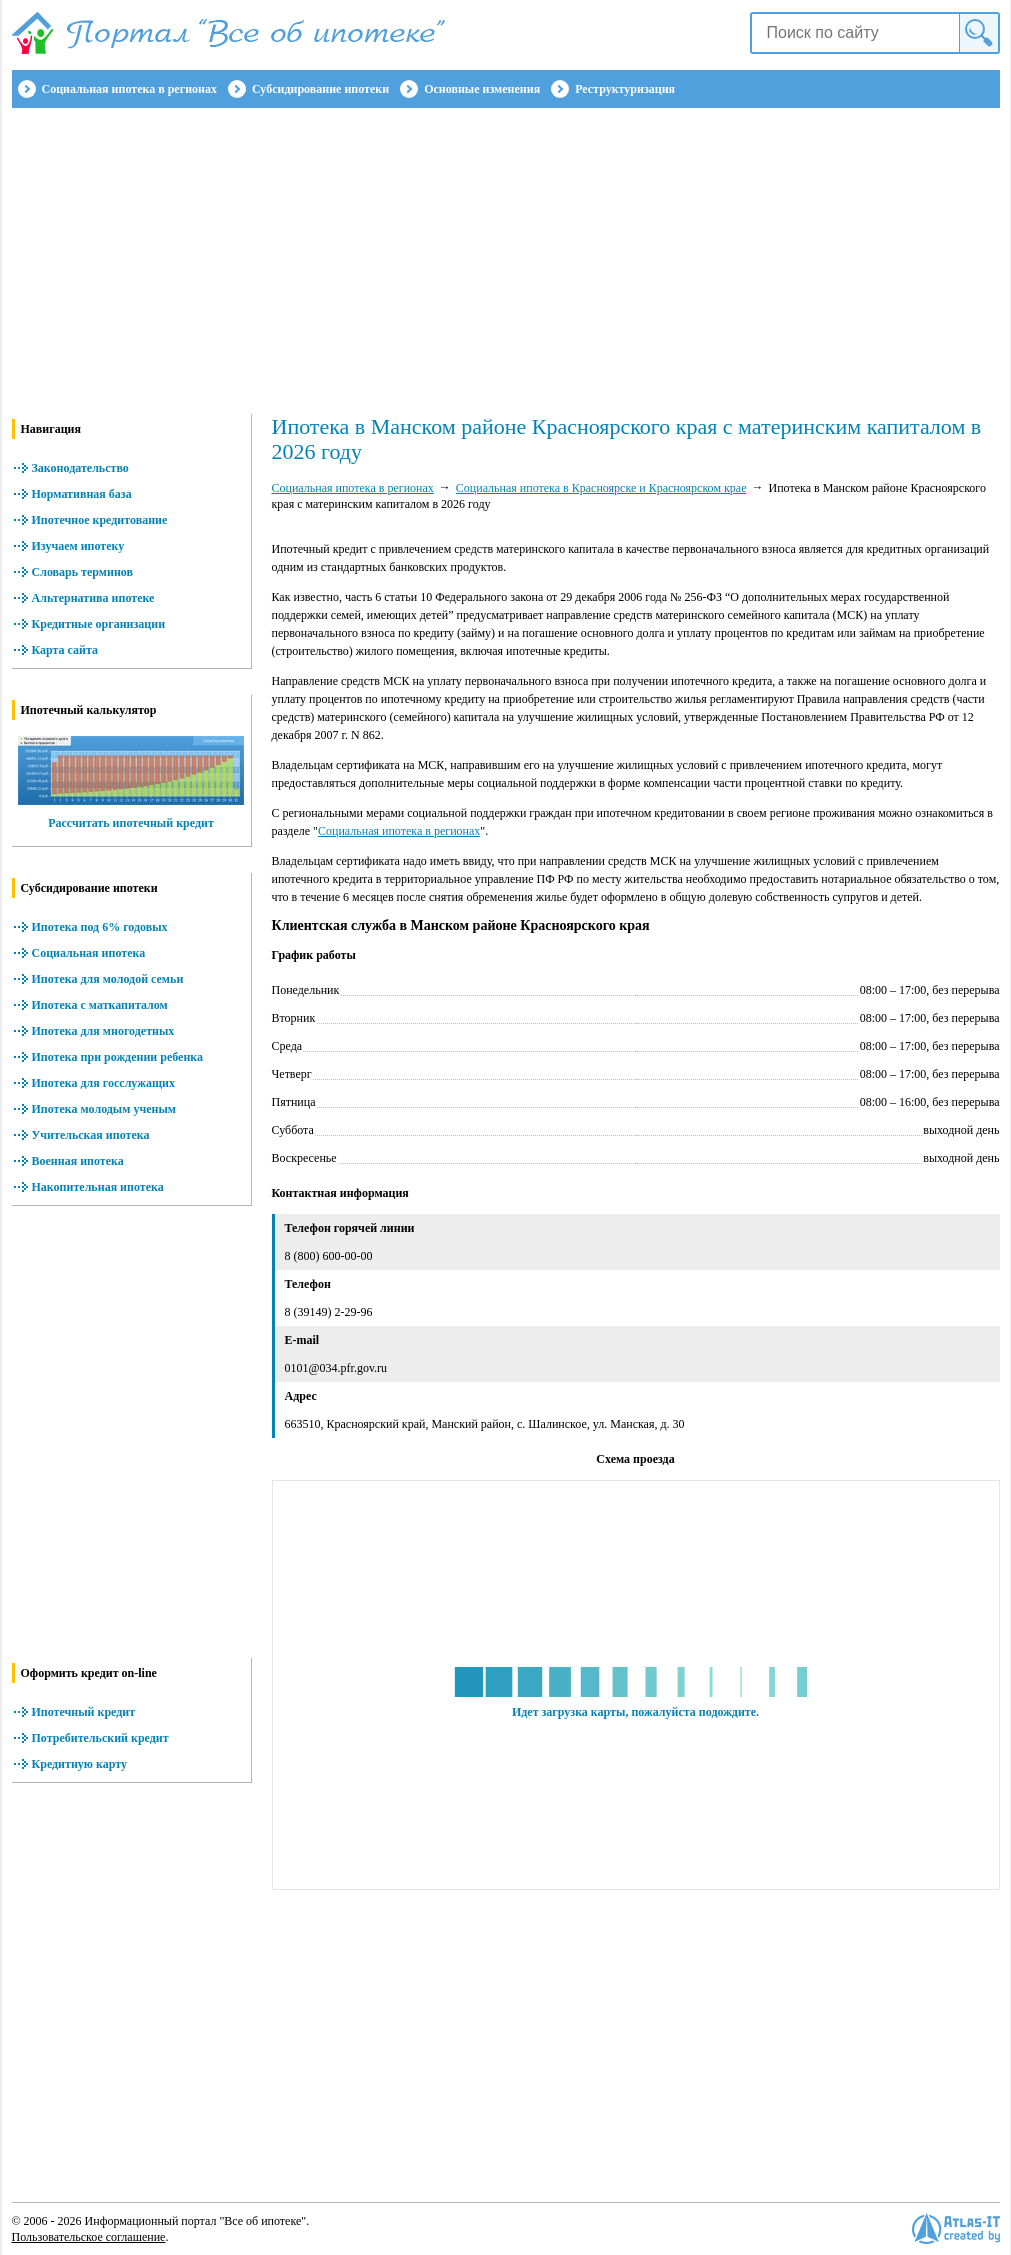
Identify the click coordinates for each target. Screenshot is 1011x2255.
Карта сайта (65, 650)
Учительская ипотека (91, 1135)
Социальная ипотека (89, 953)
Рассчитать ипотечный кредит (131, 823)
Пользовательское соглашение (89, 2237)
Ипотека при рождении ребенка (118, 1057)
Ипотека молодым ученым (104, 1109)
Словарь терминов (83, 572)
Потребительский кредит (100, 1738)
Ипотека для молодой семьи (108, 979)
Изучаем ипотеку (78, 546)
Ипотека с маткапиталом (100, 1005)
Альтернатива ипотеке (93, 598)
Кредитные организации (99, 624)
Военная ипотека (78, 1161)
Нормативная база (82, 494)
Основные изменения (482, 89)
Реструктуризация (625, 89)
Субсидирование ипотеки (320, 89)
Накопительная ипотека (98, 1187)
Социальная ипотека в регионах (129, 89)
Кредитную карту (80, 1764)
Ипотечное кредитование (100, 520)
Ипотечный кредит (84, 1712)
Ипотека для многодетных (103, 1031)
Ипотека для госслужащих (103, 1083)
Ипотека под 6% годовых (100, 927)
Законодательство (80, 468)
